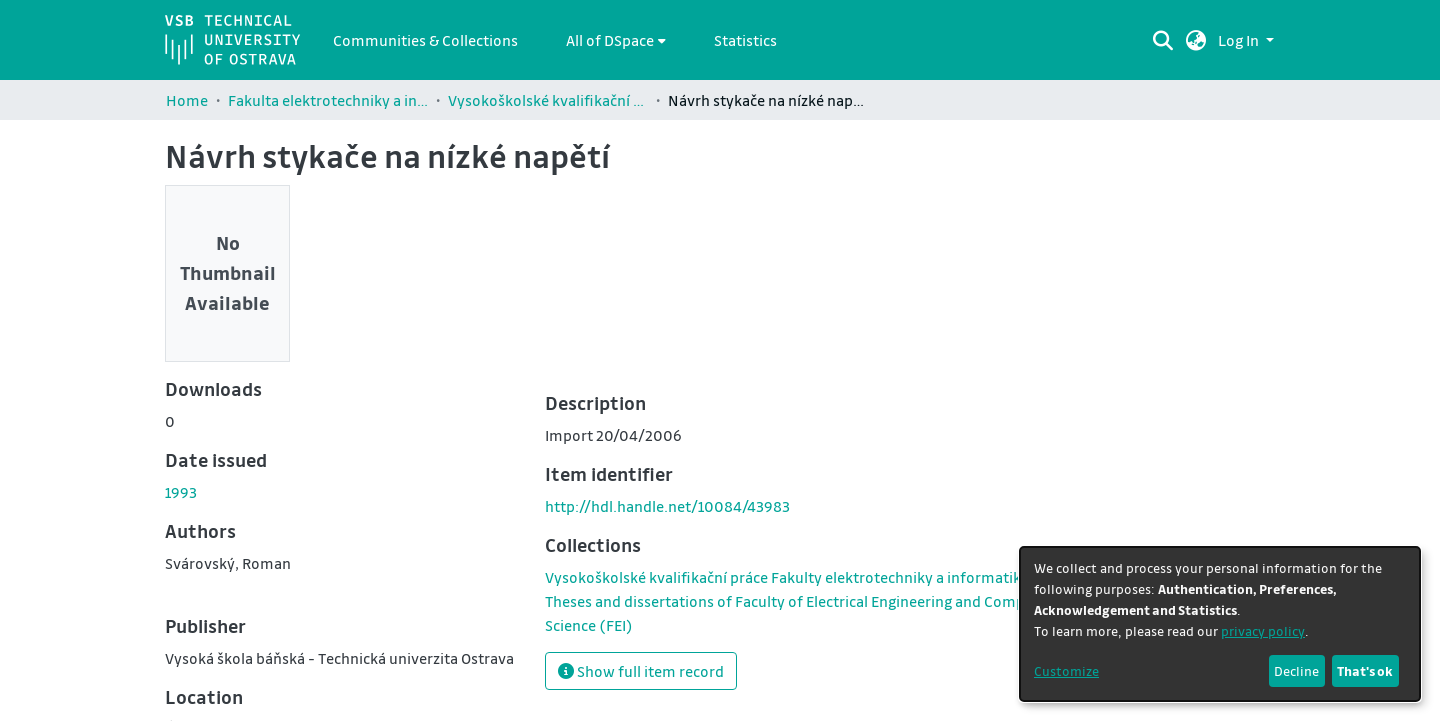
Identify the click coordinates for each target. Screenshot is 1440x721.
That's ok (1365, 670)
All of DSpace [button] (610, 40)
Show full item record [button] (641, 671)
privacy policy (1263, 630)
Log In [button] (1240, 40)
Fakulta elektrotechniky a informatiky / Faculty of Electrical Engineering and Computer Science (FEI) (328, 100)
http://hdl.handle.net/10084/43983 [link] (667, 506)
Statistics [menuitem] (745, 40)
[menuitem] (616, 40)
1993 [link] (181, 492)
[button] (1196, 40)
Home (187, 100)
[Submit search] (1163, 40)
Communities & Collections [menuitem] (425, 40)
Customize (1066, 670)
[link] (799, 601)
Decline (1296, 670)
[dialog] (1220, 624)
